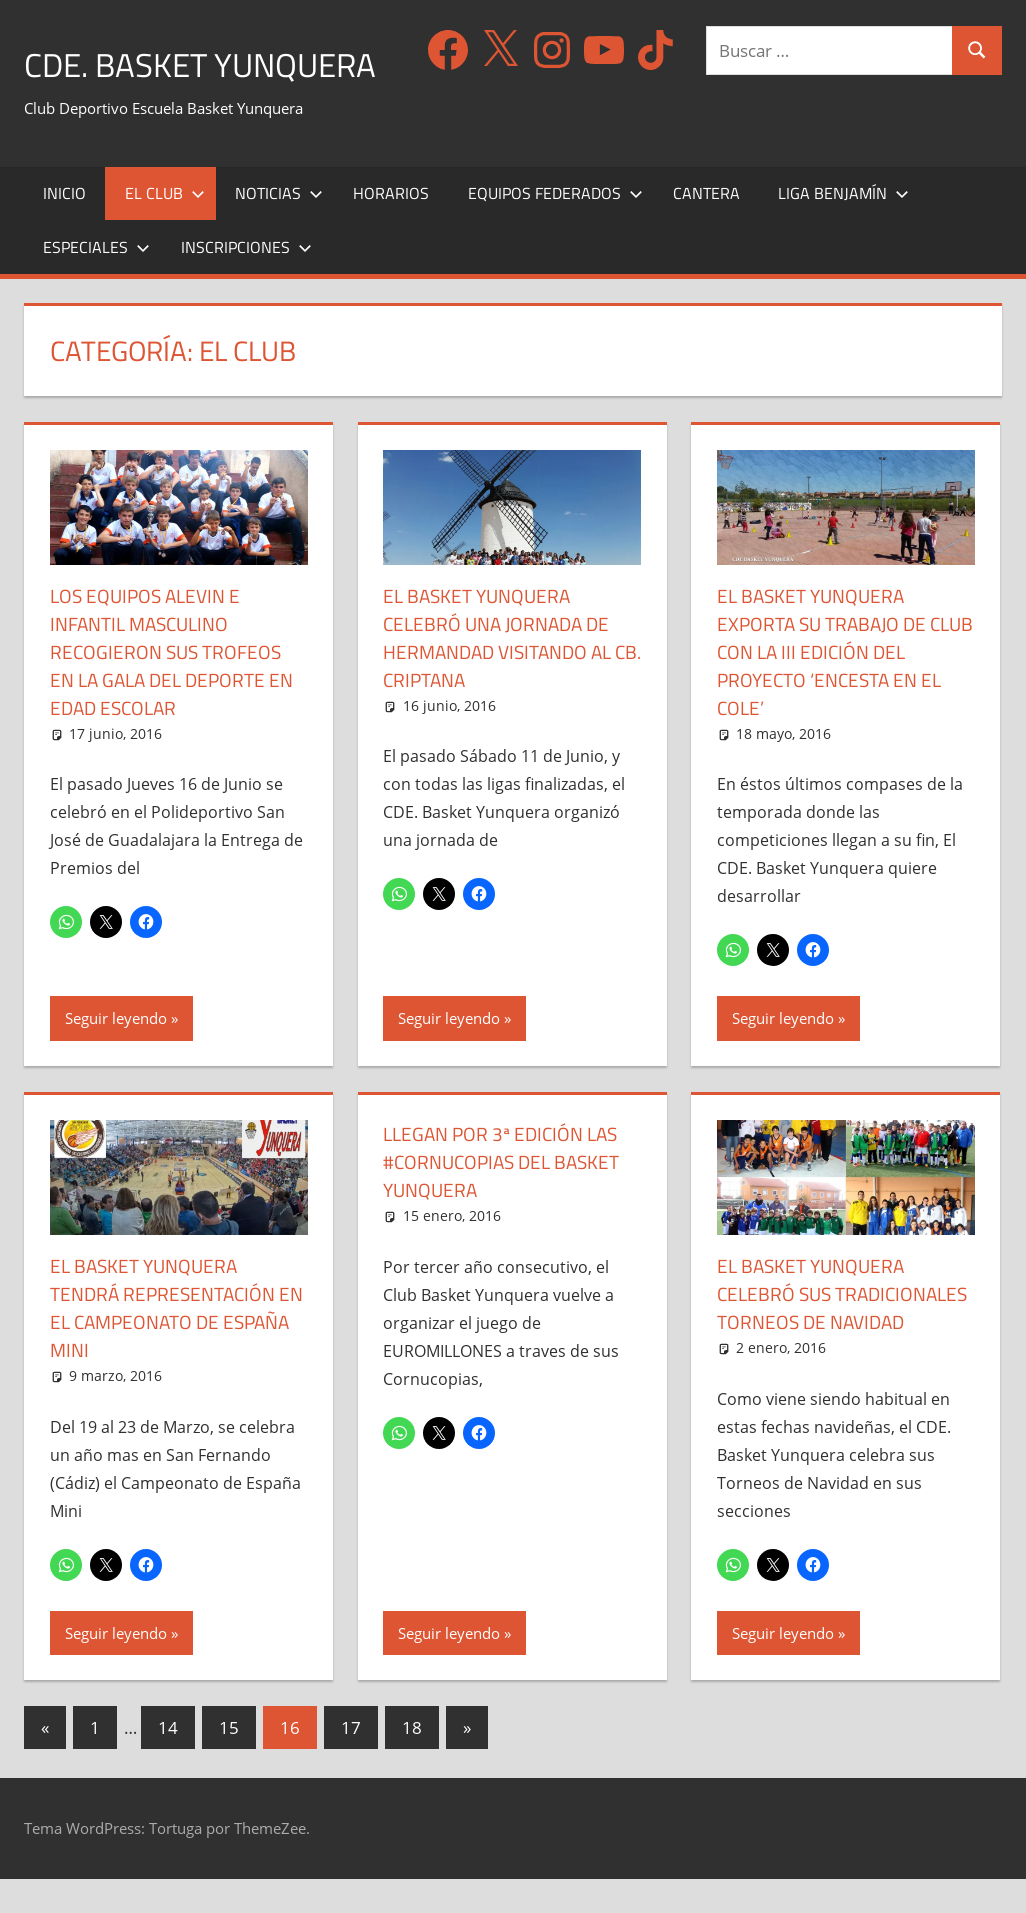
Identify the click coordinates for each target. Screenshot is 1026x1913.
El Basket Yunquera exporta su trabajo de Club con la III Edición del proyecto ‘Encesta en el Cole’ (840, 658)
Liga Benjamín (843, 200)
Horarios (391, 200)
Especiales (96, 254)
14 (168, 1761)
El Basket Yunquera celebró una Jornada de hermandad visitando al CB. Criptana (504, 644)
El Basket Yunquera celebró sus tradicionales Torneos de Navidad (845, 1314)
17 (351, 1761)
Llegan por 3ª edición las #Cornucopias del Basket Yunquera (507, 1168)
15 (229, 1761)
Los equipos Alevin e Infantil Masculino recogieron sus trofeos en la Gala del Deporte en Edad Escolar (177, 658)
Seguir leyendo (116, 1025)
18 (412, 1761)
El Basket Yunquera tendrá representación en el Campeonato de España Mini (168, 1314)
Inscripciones (246, 254)
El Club (165, 200)
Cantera (706, 200)
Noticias (279, 200)
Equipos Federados (555, 200)
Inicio (64, 200)
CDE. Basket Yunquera (216, 63)
